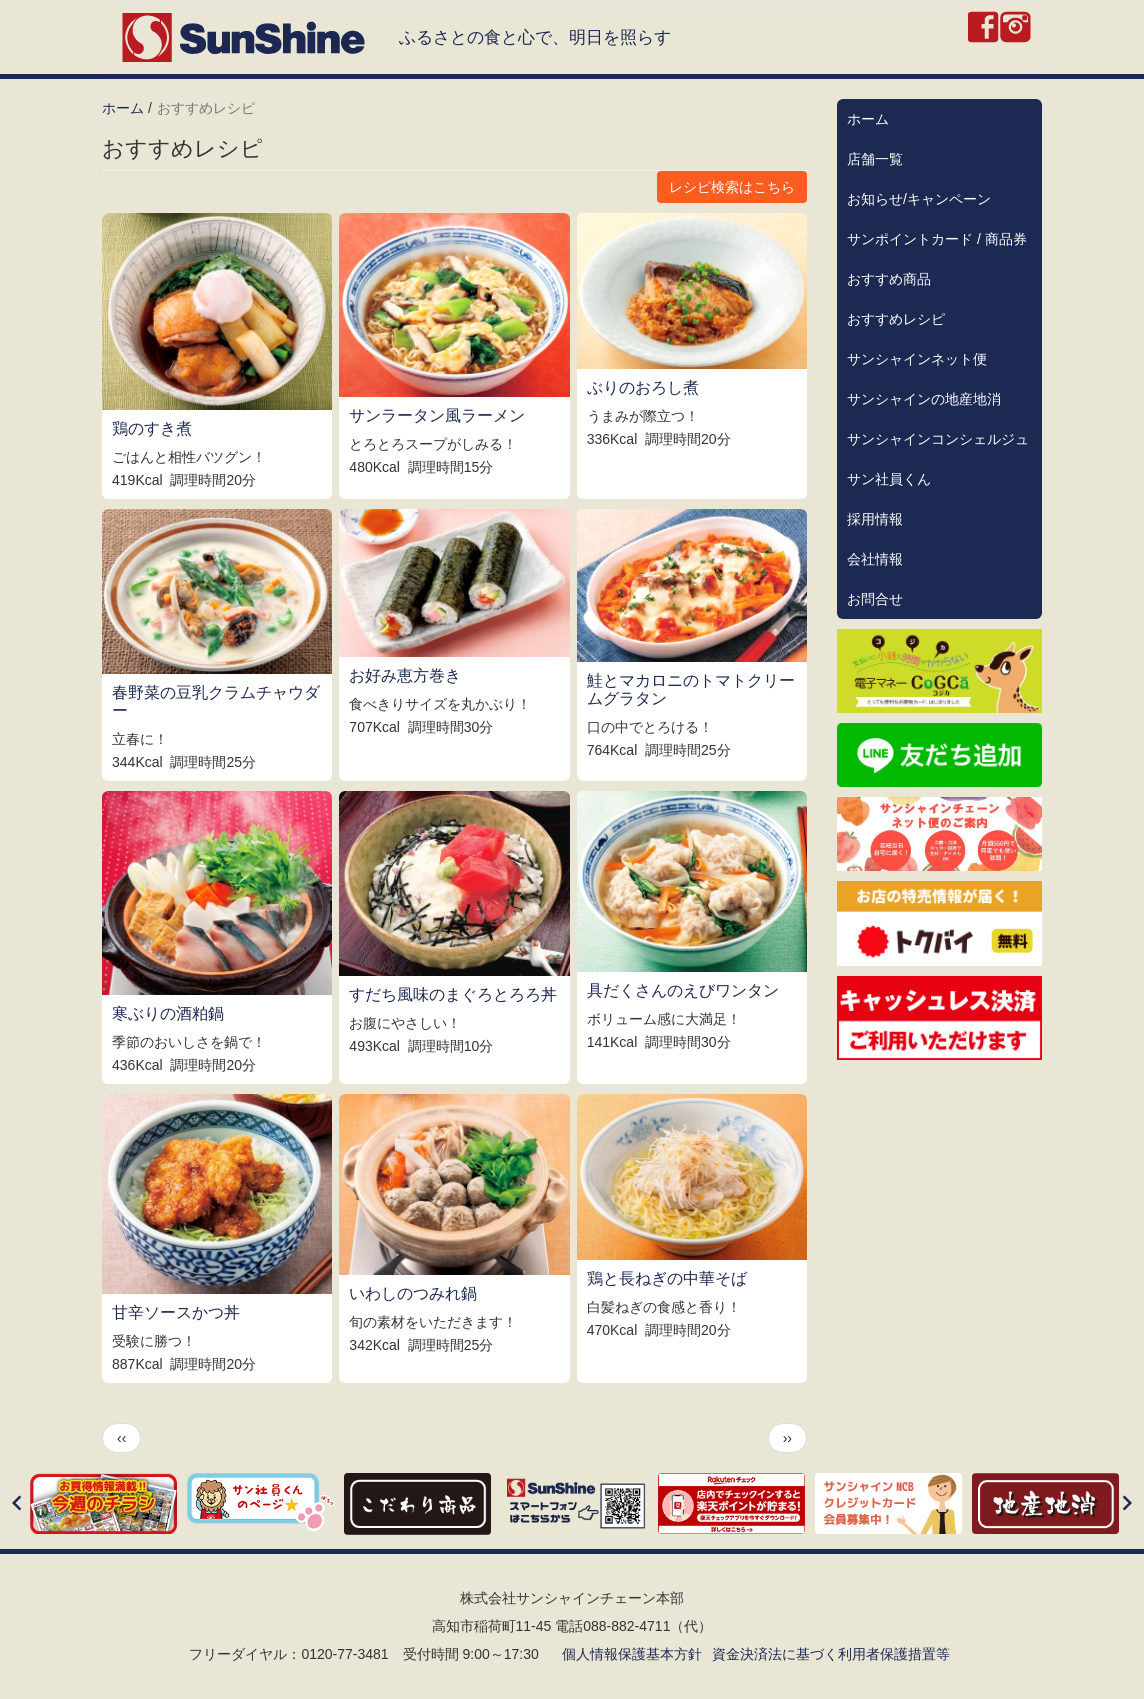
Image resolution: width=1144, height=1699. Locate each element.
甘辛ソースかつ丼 (176, 1312)
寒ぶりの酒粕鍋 (168, 1013)
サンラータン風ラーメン (437, 415)
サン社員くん (889, 479)
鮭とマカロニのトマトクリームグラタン (691, 689)
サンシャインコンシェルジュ (938, 439)
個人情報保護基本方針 (632, 1654)
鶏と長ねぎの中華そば (667, 1278)
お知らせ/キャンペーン (919, 199)
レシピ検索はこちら (732, 187)
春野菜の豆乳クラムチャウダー (216, 701)
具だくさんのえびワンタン (683, 990)
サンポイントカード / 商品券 (937, 239)
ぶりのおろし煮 (643, 387)
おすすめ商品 (889, 279)
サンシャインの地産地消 (924, 399)
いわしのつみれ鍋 (413, 1293)
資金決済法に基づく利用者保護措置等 (831, 1654)
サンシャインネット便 (917, 359)
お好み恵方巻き (405, 675)
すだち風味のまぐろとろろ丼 (453, 994)
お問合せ (875, 599)
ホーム (123, 108)
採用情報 (875, 519)
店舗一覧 (875, 159)
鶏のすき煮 (152, 428)
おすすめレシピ (896, 319)
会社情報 (875, 559)
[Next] (1127, 1504)
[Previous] (17, 1504)
